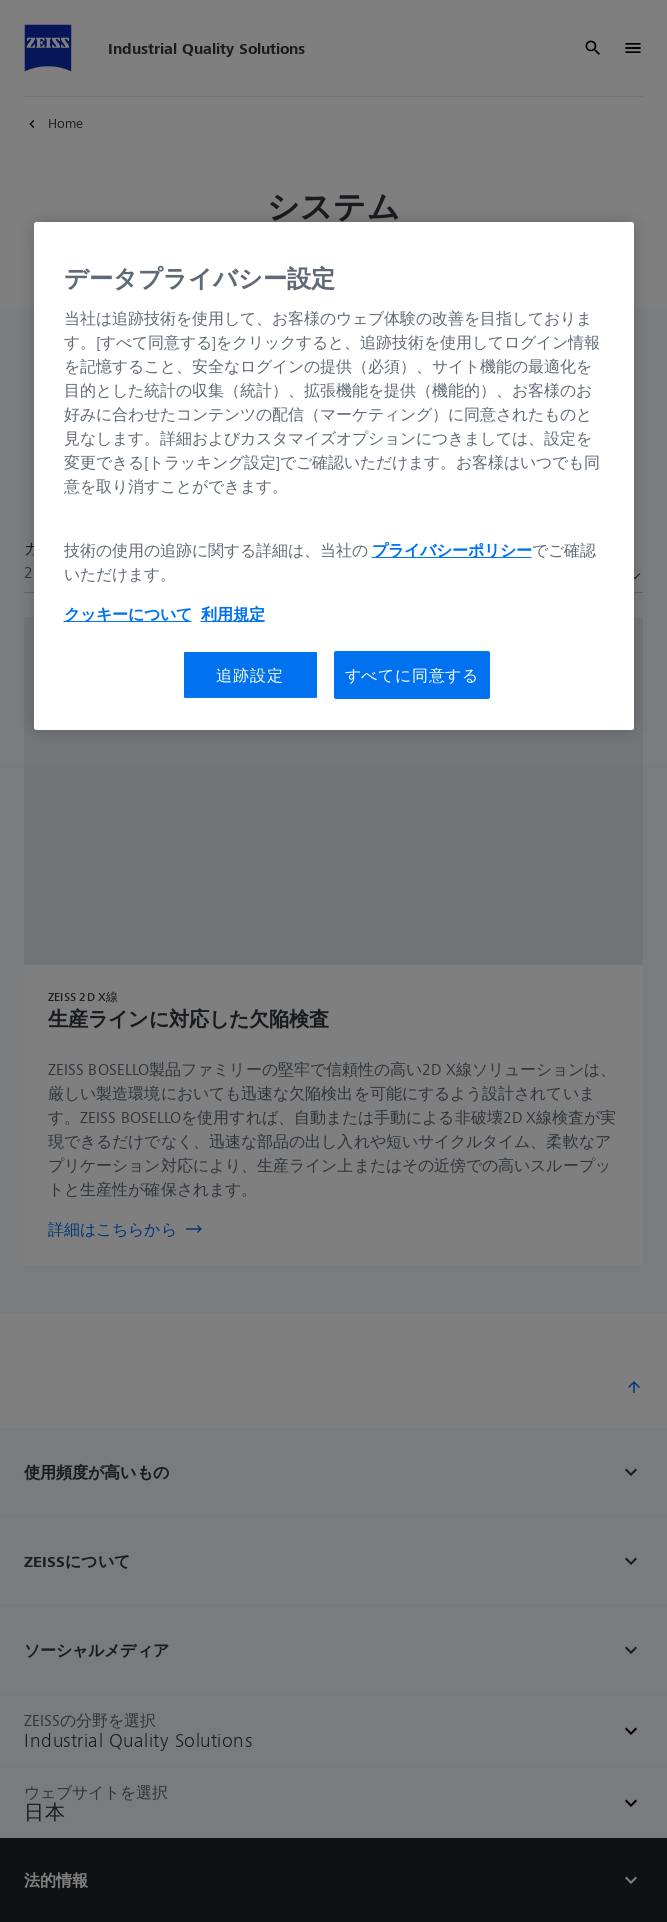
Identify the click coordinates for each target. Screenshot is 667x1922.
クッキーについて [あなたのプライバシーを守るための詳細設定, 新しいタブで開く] (128, 614)
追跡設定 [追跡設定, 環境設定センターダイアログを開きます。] (249, 675)
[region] (334, 476)
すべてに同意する (412, 675)
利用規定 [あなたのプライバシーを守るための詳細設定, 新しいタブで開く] (233, 614)
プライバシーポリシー (452, 550)
